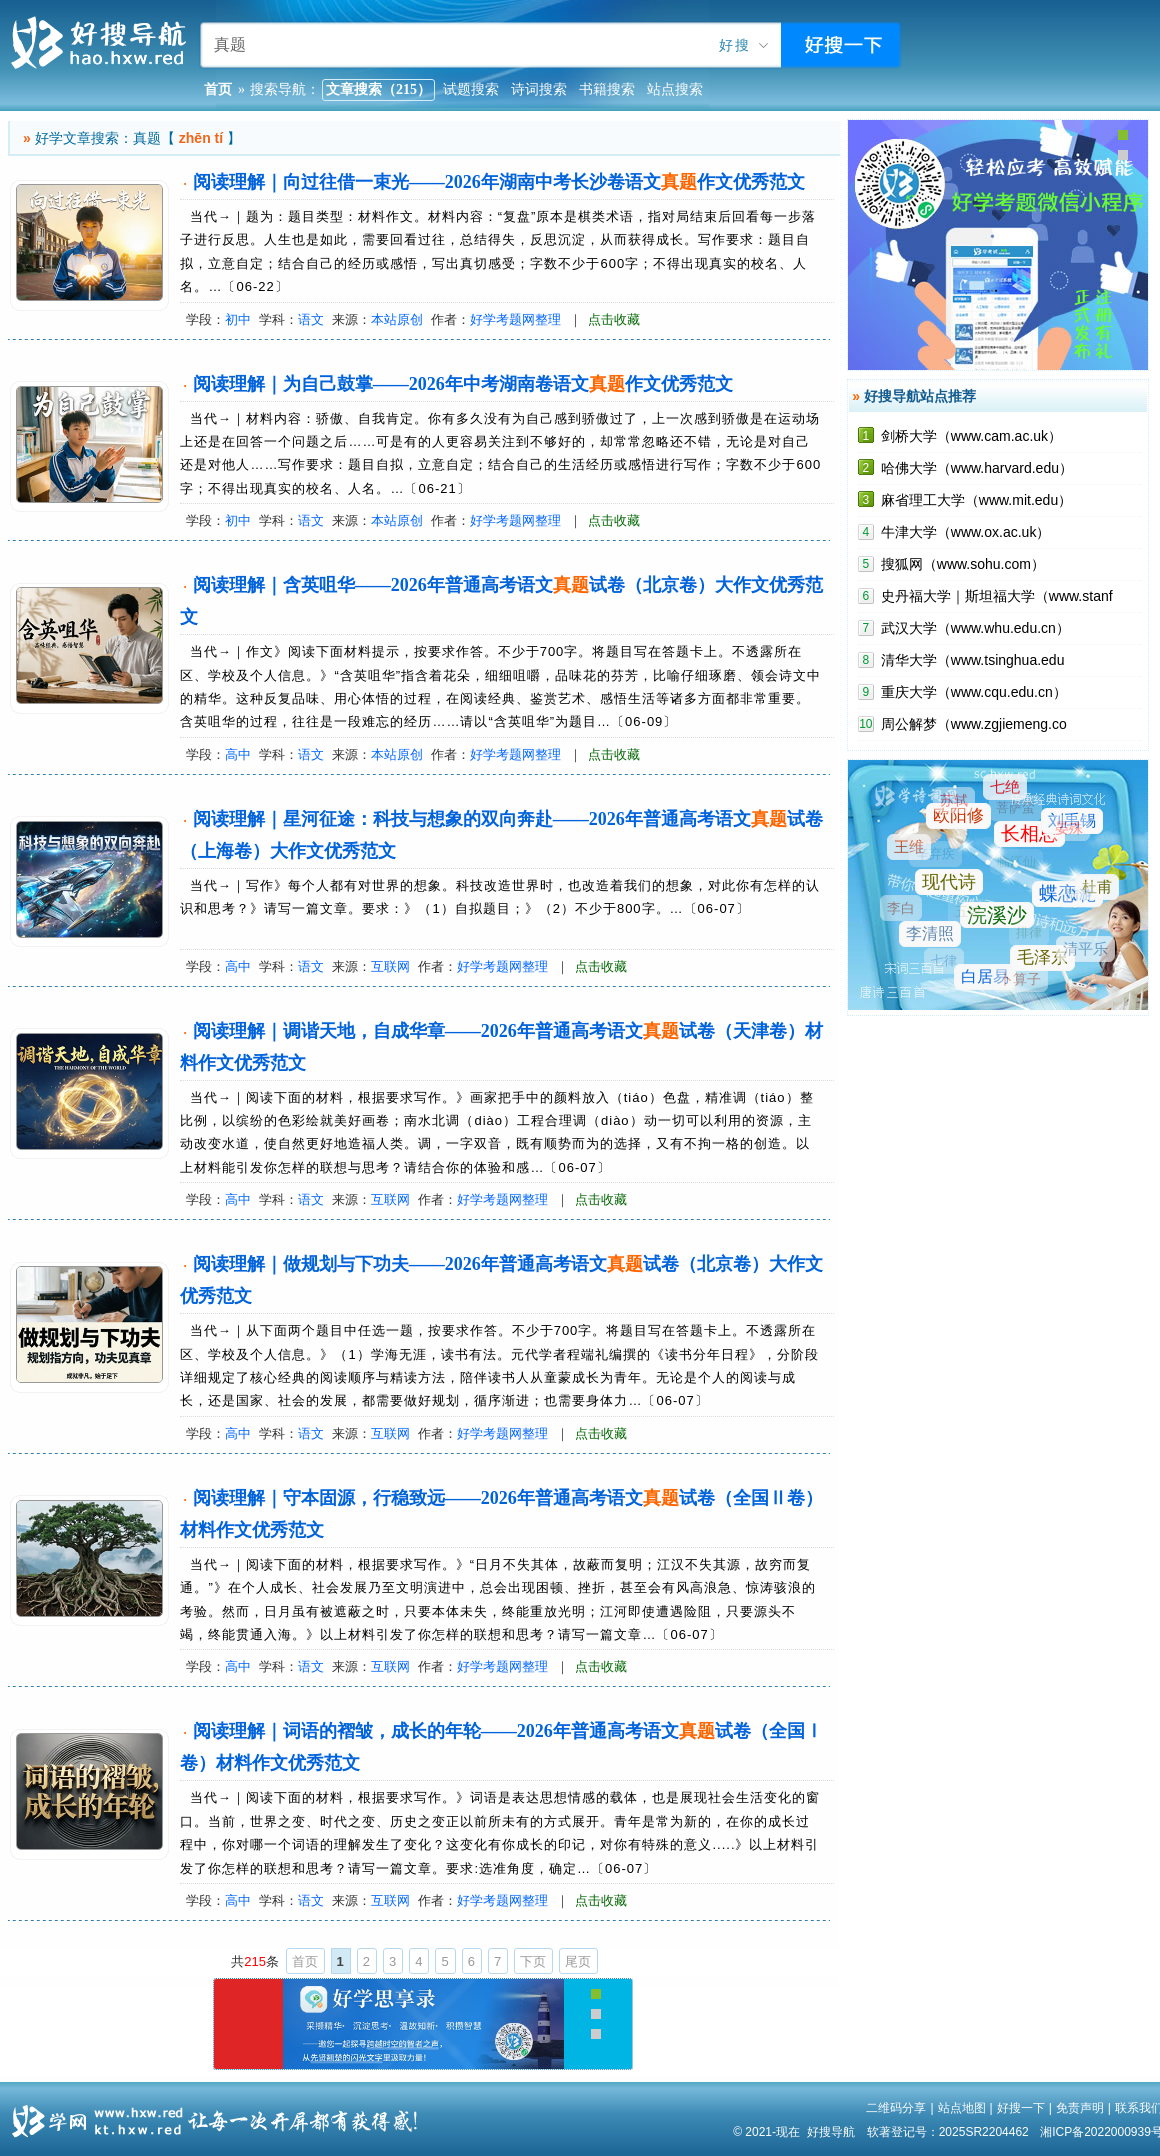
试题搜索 (471, 89)
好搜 (735, 45)
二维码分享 (896, 2108)
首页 (305, 1961)
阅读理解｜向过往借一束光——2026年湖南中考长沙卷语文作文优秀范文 (499, 182)
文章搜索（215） (378, 89)
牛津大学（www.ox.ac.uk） (966, 532)
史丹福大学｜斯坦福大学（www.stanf (997, 596)
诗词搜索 (539, 89)
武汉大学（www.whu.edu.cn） (975, 628)
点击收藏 (614, 319)
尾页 (578, 1961)
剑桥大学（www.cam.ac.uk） (971, 436)
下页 (533, 1961)
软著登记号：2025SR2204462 (948, 2132)
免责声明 (1080, 2108)
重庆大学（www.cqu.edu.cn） (974, 692)
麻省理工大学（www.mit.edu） (976, 500)
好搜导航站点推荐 (920, 396)
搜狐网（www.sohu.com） (963, 564)
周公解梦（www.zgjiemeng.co (974, 724)
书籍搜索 (607, 89)
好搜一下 (1021, 2108)
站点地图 (962, 2108)
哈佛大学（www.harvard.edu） (977, 468)
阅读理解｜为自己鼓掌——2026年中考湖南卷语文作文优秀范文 (463, 384)
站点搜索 (675, 89)
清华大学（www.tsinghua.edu (973, 660)
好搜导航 (831, 2132)
